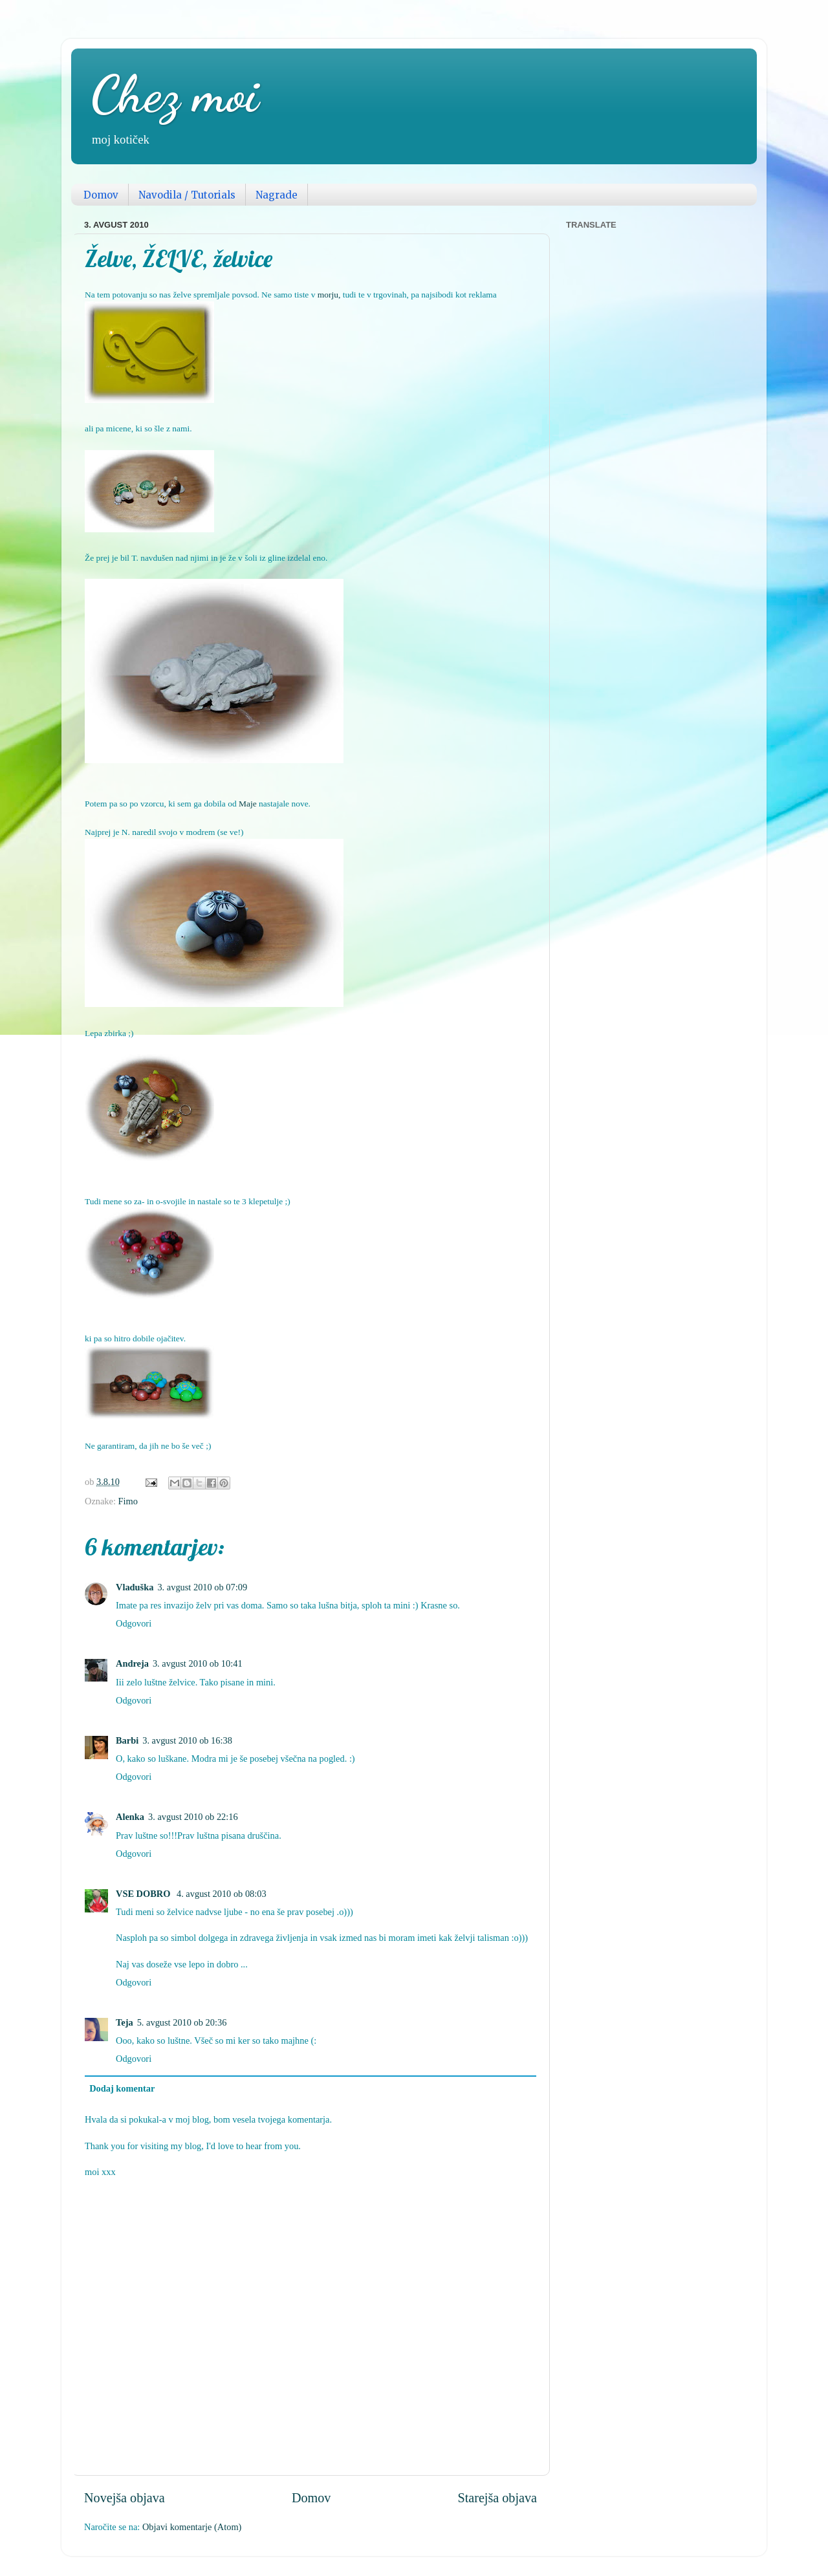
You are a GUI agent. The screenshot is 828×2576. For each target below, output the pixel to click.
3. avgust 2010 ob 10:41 (198, 1663)
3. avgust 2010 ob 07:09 (202, 1587)
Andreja (132, 1663)
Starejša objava (497, 2498)
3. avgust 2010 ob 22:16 (193, 1817)
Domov (100, 195)
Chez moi (175, 94)
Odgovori (133, 1623)
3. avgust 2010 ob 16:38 (187, 1740)
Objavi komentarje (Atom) (191, 2527)
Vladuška (134, 1587)
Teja (124, 2022)
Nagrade (277, 195)
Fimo (128, 1501)
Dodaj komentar (122, 2088)
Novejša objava (124, 2498)
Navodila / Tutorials (186, 195)
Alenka (130, 1817)
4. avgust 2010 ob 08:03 (222, 1894)
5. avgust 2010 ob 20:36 (182, 2022)
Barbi (127, 1740)
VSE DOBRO (144, 1894)
